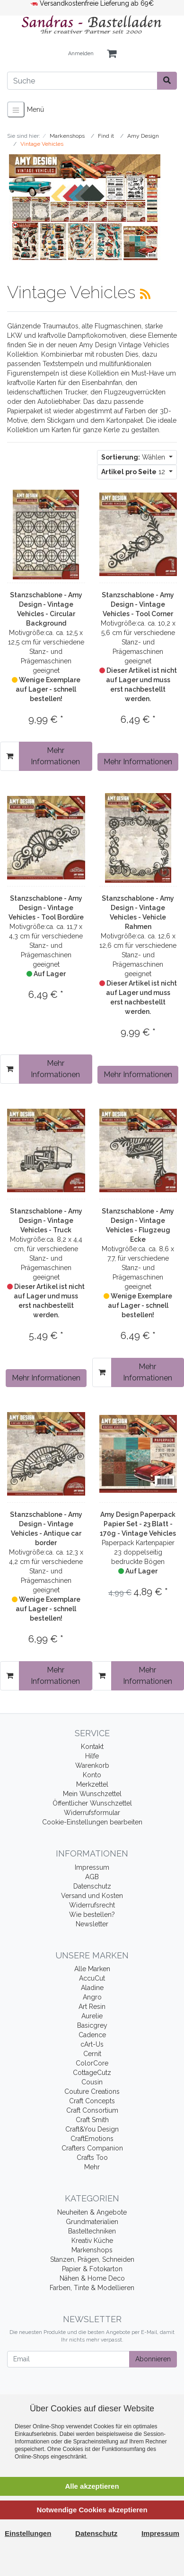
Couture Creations (92, 2091)
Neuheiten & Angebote (92, 2212)
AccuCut (92, 1978)
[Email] (68, 2359)
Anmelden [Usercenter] (81, 53)
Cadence (92, 2035)
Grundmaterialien (92, 2221)
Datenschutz (92, 1886)
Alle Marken (92, 1969)
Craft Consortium (92, 2110)
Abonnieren (153, 2359)
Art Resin (92, 2006)
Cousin (92, 2082)
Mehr (92, 2167)
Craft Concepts (92, 2101)
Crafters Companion (92, 2148)
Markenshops (92, 2250)
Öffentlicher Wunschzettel (92, 1803)
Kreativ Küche (92, 2240)
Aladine (92, 1987)
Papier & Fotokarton (92, 2269)
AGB (92, 1877)
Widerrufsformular (92, 1812)
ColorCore (92, 2063)
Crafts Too (92, 2157)
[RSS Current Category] (145, 294)
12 (134, 472)
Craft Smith (92, 2120)
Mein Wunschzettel (92, 1794)
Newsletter (92, 1924)
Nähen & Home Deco (92, 2278)
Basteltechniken (92, 2231)
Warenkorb (92, 1765)
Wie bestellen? (92, 1914)
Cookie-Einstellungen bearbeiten (92, 1822)
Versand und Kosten (92, 1895)
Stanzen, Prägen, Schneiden (92, 2259)
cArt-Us (92, 2044)
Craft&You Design (92, 2129)
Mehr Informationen (55, 756)
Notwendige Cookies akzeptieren (91, 2510)
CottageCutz (92, 2072)
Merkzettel (92, 1784)
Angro (92, 1997)
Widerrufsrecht (92, 1905)
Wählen (134, 457)
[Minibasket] (111, 54)
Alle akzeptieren (92, 2486)
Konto (92, 1775)
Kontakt (92, 1746)
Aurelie (92, 2016)
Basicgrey (92, 2025)
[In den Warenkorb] (9, 756)
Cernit (92, 2053)
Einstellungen (28, 2533)
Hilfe (92, 1756)
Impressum (92, 1867)
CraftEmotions (92, 2138)
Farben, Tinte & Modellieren (92, 2288)
